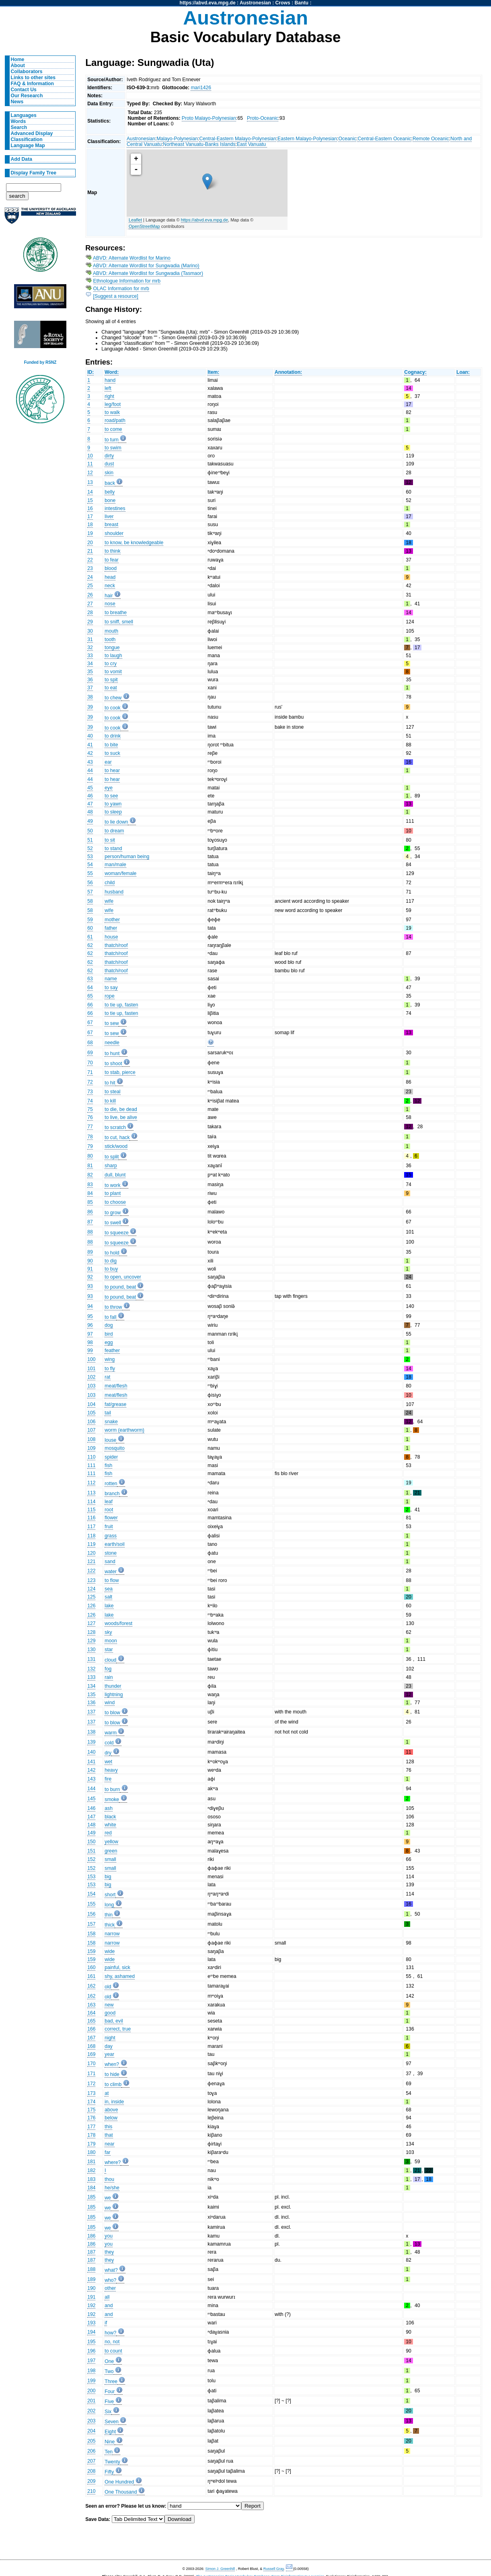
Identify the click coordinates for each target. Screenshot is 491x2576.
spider (111, 1457)
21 (90, 551)
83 (90, 1184)
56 (90, 882)
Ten (109, 2452)
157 (91, 1924)
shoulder (114, 533)
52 (90, 848)
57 (90, 892)
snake (111, 1421)
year (109, 2054)
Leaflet (135, 219)
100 (91, 1359)
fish (108, 1465)
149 (91, 1833)
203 (91, 2421)
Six (108, 2411)
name (111, 979)
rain (109, 1677)
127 (91, 1623)
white (110, 1825)
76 (90, 1117)
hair (109, 595)
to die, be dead (121, 1109)
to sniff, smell (119, 622)
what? (111, 2270)
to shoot (113, 1063)
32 (90, 647)
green (111, 1851)
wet (108, 1761)
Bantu (301, 3)
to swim (113, 448)
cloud (110, 1660)
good (110, 2013)
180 (91, 2152)
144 (91, 1788)
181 (91, 2161)
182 (91, 2170)
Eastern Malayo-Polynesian (307, 138)
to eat (111, 688)
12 (90, 472)
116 (91, 1518)
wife (109, 901)
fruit (109, 1526)
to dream (114, 831)
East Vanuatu (252, 144)
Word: (112, 372)
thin (109, 1915)
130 (91, 1649)
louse (110, 1440)
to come (113, 429)
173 (91, 2093)
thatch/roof (116, 945)
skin (109, 472)
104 (91, 1404)
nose (110, 604)
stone (111, 1553)
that (109, 2135)
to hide (112, 2074)
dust (109, 464)
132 (91, 1669)
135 (91, 1694)
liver (109, 516)
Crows (282, 3)
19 (90, 533)
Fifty (109, 2472)
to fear (111, 560)
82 (90, 1175)
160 (91, 1967)
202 (91, 2411)
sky (108, 1632)
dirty (109, 456)
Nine (110, 2442)
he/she (112, 2188)
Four (110, 2391)
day (109, 2046)
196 (91, 2351)
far (107, 2152)
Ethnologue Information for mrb (127, 281)
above (111, 2110)
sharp (111, 1165)
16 (90, 508)
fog (108, 1669)
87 (90, 1222)
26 (90, 595)
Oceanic (347, 138)
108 (91, 1439)
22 (90, 560)
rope (109, 996)
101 (91, 1368)
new (109, 2005)
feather (112, 1350)
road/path (115, 420)
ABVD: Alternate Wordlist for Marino (132, 258)
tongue (112, 647)
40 (90, 736)
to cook (112, 708)
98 (90, 1342)
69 (90, 1052)
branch (112, 1493)
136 (91, 1702)
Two (109, 2371)
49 (90, 821)
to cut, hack (117, 1137)
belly (110, 492)
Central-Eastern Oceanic (384, 138)
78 (90, 1136)
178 (91, 2135)
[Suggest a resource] (115, 296)
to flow (112, 1580)
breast (111, 524)
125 (91, 1597)
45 (90, 788)
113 (91, 1493)
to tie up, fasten (121, 1005)
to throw (113, 1307)
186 (91, 2236)
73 (90, 1091)
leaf (109, 1501)
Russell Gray (273, 2569)
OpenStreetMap (144, 226)
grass (111, 1536)
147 (91, 1817)
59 (90, 919)
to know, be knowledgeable (134, 542)
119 (91, 1544)
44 (90, 770)
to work (112, 1185)
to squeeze (116, 1233)
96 (90, 1325)
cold (109, 1743)
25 (90, 585)
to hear (112, 770)
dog (109, 1325)
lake (109, 1606)
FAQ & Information (32, 83)
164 (91, 2013)
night (110, 2038)
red (108, 1833)
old (108, 1987)
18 (90, 524)
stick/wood (116, 1146)
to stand (113, 848)
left (108, 388)
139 (91, 1742)
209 (91, 2481)
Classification (27, 139)
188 (91, 2269)
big (108, 1876)
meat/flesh (116, 1386)
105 (91, 1413)
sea (109, 1589)
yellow (111, 1841)
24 (90, 577)
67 (90, 1022)
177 (91, 2126)
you (109, 2236)
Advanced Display (32, 133)
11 (90, 464)
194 (91, 2332)
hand (110, 380)
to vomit (113, 671)
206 (91, 2451)
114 (91, 1501)
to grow (113, 1212)
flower (111, 1518)
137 (91, 1712)
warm (111, 1733)
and (109, 2305)
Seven (111, 2421)
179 (91, 2144)
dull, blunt (115, 1175)
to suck (112, 753)
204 (91, 2431)
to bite (111, 745)
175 (91, 2110)
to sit (110, 840)
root (109, 1509)
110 (91, 1457)
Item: (213, 372)
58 (90, 901)
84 (90, 1193)
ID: (90, 372)
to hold (112, 1253)
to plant (113, 1193)
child (110, 882)
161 (91, 1976)
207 (91, 2461)
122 (91, 1571)
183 (91, 2179)
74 (90, 1101)
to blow (112, 1712)
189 (91, 2279)
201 (91, 2401)
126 (91, 1606)
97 (90, 1334)
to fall (110, 1317)
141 (91, 1761)
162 (91, 1986)
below (111, 2118)
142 (91, 1770)
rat (107, 1377)
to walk (112, 412)
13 (90, 482)
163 (91, 2005)
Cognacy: (415, 372)
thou (109, 2179)
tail (108, 1413)
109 (91, 1448)
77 (90, 1126)
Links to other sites (33, 77)
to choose (115, 1202)
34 (90, 663)
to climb (113, 2084)
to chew (113, 698)
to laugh (113, 655)
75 (90, 1109)
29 (90, 622)
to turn (111, 440)
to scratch (115, 1127)
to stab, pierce (120, 1072)
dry (108, 1753)
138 (91, 1732)
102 (91, 1377)
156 (91, 1914)
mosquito (114, 1448)
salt (108, 1597)
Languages (24, 115)
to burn (112, 1789)
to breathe (116, 612)
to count (113, 2351)
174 (91, 2102)
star (109, 1649)
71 (90, 1072)
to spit (111, 679)
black (110, 1817)
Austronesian (255, 3)
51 (90, 840)
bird (109, 1334)
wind (110, 1702)
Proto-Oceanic (262, 118)
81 (90, 1165)
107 (91, 1430)
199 (91, 2380)
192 (91, 2305)
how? (110, 2333)
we (108, 2198)
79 (90, 1146)
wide (110, 1951)
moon (111, 1641)
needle (112, 1042)
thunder (113, 1686)
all (107, 2297)
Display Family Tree (34, 173)
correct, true (118, 2029)
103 (91, 1386)
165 (91, 2021)
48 (90, 812)
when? (112, 2064)
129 (91, 1641)
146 (91, 1808)
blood (111, 568)
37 (90, 688)
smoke (112, 1799)
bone (110, 500)
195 (91, 2341)
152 (91, 1859)
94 (90, 1306)
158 (91, 1934)
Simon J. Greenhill (220, 2569)
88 (90, 1232)
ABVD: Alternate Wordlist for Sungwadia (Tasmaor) (148, 273)
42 (90, 753)
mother (112, 919)
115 (91, 1509)
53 (90, 856)
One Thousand (121, 2492)
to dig (111, 1261)
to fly (110, 1368)
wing (110, 1359)
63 (90, 979)
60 (90, 928)
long (109, 1905)
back (110, 483)
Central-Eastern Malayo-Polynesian (237, 138)
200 (91, 2391)
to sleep (113, 812)
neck (110, 585)
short (110, 1895)
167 (91, 2038)
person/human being (127, 856)
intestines (115, 508)
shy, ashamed (120, 1976)
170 (91, 2063)
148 (91, 1825)
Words (18, 121)
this (108, 2126)
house (111, 937)
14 (90, 492)
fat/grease (115, 1404)
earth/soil (114, 1544)
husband (114, 892)
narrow (112, 1934)
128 (91, 1632)
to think (112, 551)
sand (110, 1561)
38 (90, 697)
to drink (113, 736)
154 (91, 1894)
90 (90, 1261)
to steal (112, 1091)
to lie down (116, 822)
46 (90, 796)
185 (91, 2197)
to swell (113, 1222)
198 (91, 2370)
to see (111, 796)
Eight (110, 2432)
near (109, 2144)
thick (110, 1925)
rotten (111, 1483)
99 (90, 1350)
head (110, 577)
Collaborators (27, 71)
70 (90, 1063)
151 (91, 1851)
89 (90, 1252)
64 (90, 987)
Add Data (21, 159)
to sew (112, 1023)
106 (91, 1421)
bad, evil (114, 2021)
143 (91, 1779)
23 (90, 568)
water (111, 1571)
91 (90, 1269)
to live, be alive (121, 1117)
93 (90, 1286)
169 (91, 2054)
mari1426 (201, 87)
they (109, 2252)
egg (109, 1342)
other (110, 2288)
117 (91, 1526)
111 (91, 1465)
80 (90, 1156)
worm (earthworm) (124, 1430)
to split (112, 1157)
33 (90, 655)
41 (90, 745)
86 (90, 1212)
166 (91, 2029)
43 (90, 762)
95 (90, 1316)
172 (91, 2083)
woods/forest (118, 1623)
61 (90, 937)
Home (18, 59)
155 (91, 1904)
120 (91, 1553)
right (109, 396)
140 (91, 1752)
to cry (111, 663)
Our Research (27, 95)
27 (90, 604)
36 (90, 679)
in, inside (114, 2102)
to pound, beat (120, 1287)
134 (91, 1686)
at (107, 2093)
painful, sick (117, 1967)
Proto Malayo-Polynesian (209, 118)
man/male (115, 864)
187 (91, 2252)
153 (91, 1876)
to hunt (112, 1053)
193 (91, 2323)
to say (111, 987)
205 (91, 2441)
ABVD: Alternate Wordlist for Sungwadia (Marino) (146, 265)
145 (91, 1798)
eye (109, 788)
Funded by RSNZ (40, 362)
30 (90, 631)
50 (90, 831)
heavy (111, 1770)
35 (90, 671)
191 (91, 2297)
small (110, 1859)
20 (90, 542)
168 (91, 2046)
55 (90, 873)
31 (90, 639)
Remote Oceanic (431, 138)
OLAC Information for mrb (121, 288)
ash (109, 1808)
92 (90, 1277)
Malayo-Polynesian (177, 138)
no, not (112, 2341)
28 (90, 612)
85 (90, 1202)
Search (19, 127)
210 (91, 2491)
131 (91, 1659)
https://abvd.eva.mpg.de (208, 3)
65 (90, 996)
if (106, 2323)
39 (90, 707)
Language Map (28, 145)
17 (90, 516)
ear (108, 762)
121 (91, 1561)
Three (111, 2381)
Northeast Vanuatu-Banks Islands (199, 144)
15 (90, 500)
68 (90, 1042)
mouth (111, 631)
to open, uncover (123, 1277)
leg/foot (113, 404)
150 (91, 1841)
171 (91, 2073)
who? (110, 2280)
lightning (114, 1694)
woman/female (120, 873)
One (109, 2361)
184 (91, 2188)
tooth (110, 639)
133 (91, 1677)
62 (90, 945)
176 (91, 2118)
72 (90, 1082)
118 (91, 1536)
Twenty (112, 2462)
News (17, 102)
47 (90, 804)
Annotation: (288, 372)
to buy (111, 1269)
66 (90, 1005)
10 (90, 456)
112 (91, 1483)
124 (91, 1589)
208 (91, 2471)
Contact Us (24, 89)
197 (91, 2360)
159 (91, 1951)
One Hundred (119, 2482)
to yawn (113, 804)
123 (91, 1580)
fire (108, 1779)
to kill (110, 1101)
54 (90, 864)
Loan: (463, 372)
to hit (110, 1083)
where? (113, 2162)
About (18, 65)
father (111, 928)
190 (91, 2288)
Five (109, 2401)
